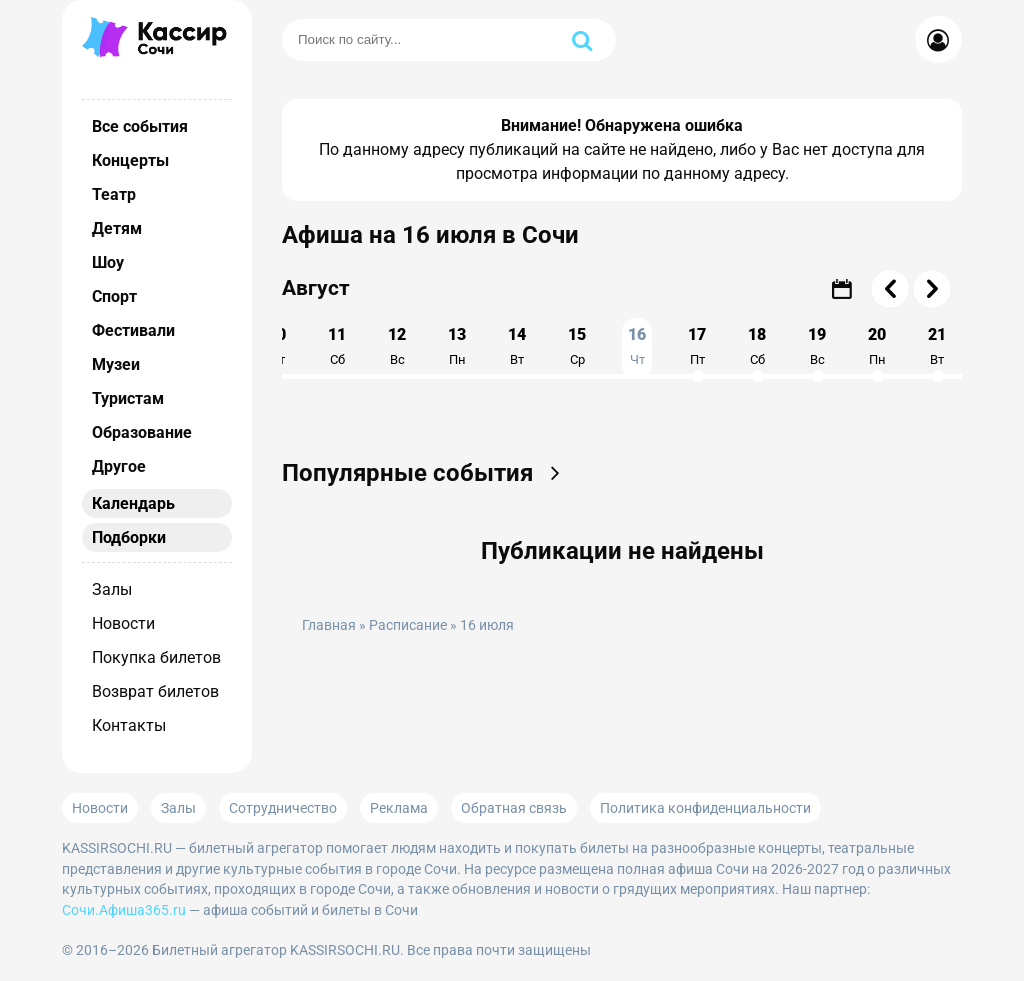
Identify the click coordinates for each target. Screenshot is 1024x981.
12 (397, 346)
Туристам (128, 398)
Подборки (129, 537)
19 (817, 346)
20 (877, 346)
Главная (329, 625)
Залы (112, 589)
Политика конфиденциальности (705, 808)
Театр (114, 194)
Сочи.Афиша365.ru (124, 910)
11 (337, 346)
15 (577, 346)
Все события (140, 126)
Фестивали (133, 330)
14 (517, 346)
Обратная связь (514, 808)
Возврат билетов (155, 691)
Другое (119, 466)
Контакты (129, 725)
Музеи (116, 364)
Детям (117, 228)
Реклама (399, 808)
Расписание (408, 625)
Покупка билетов (156, 657)
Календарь (133, 503)
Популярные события (427, 473)
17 (697, 346)
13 (457, 346)
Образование (142, 432)
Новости (123, 623)
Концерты (130, 160)
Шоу (108, 262)
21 (937, 346)
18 (757, 346)
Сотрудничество (283, 808)
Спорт (114, 296)
